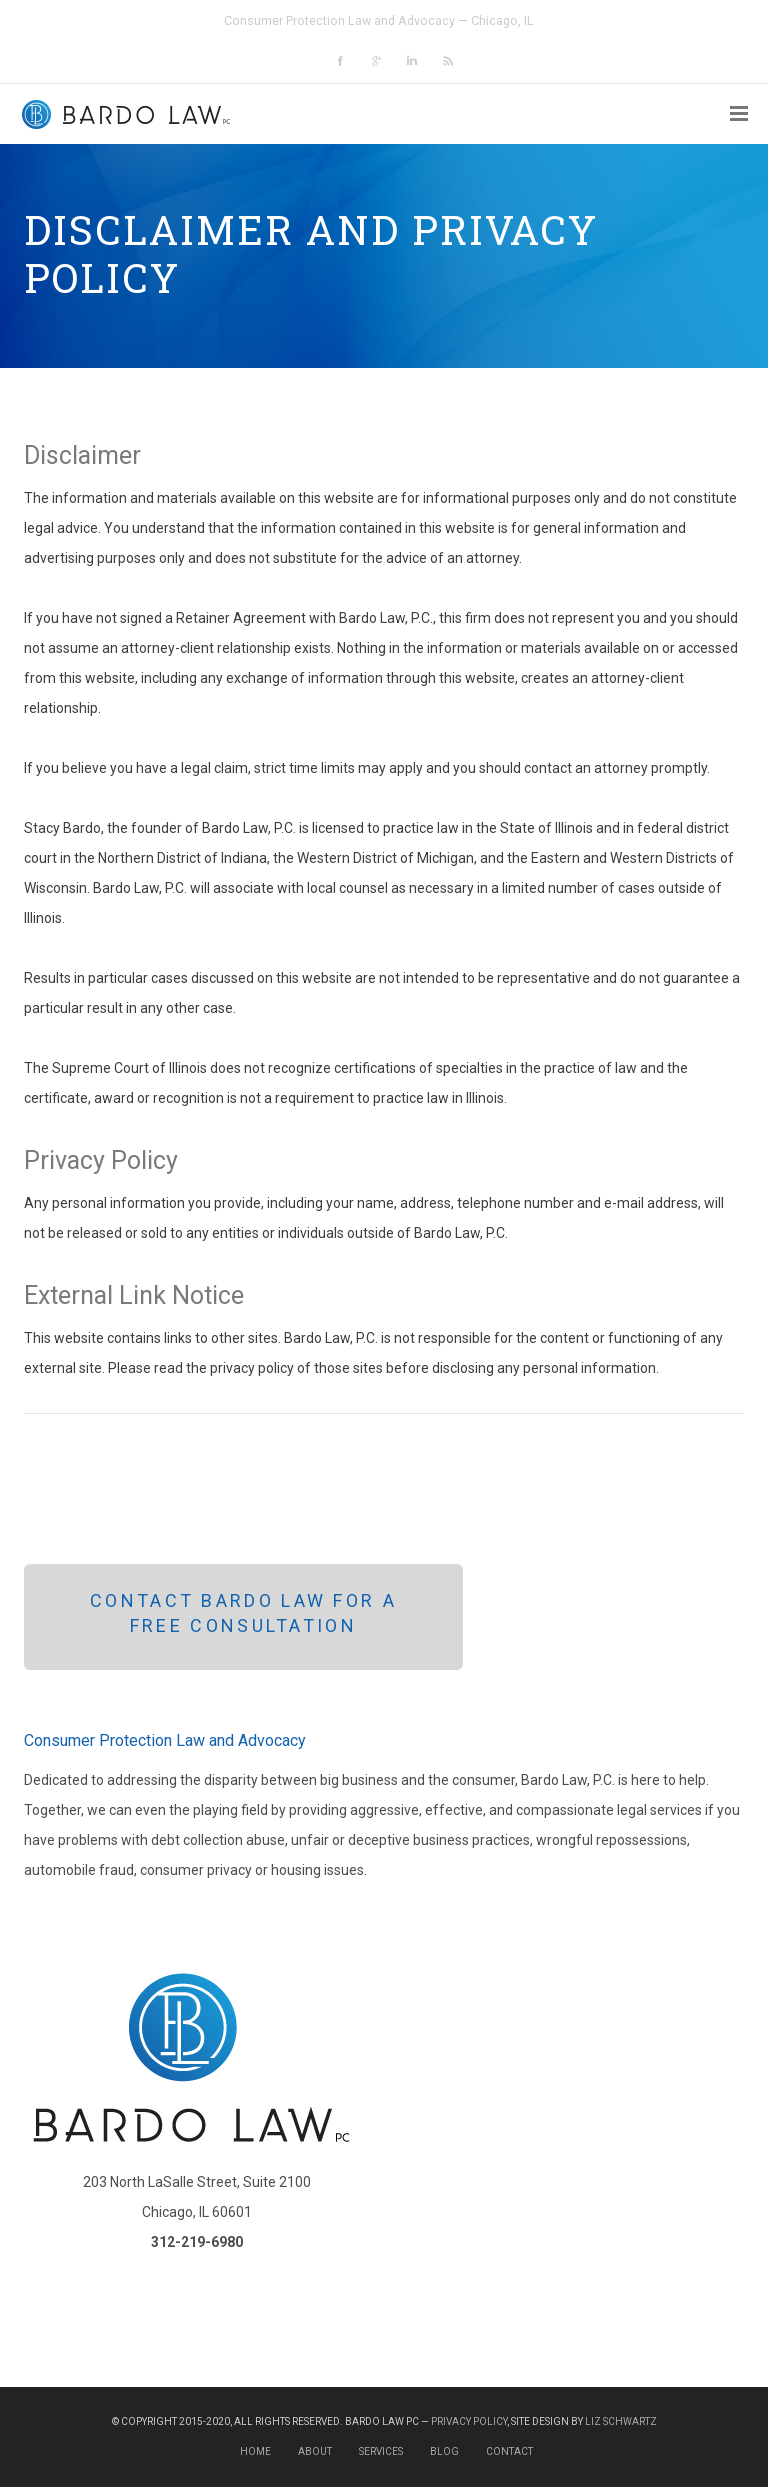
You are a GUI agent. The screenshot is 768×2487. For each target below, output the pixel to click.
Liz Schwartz (621, 2421)
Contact (509, 2451)
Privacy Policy (469, 2421)
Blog (444, 2451)
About (315, 2451)
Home (255, 2451)
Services (381, 2451)
